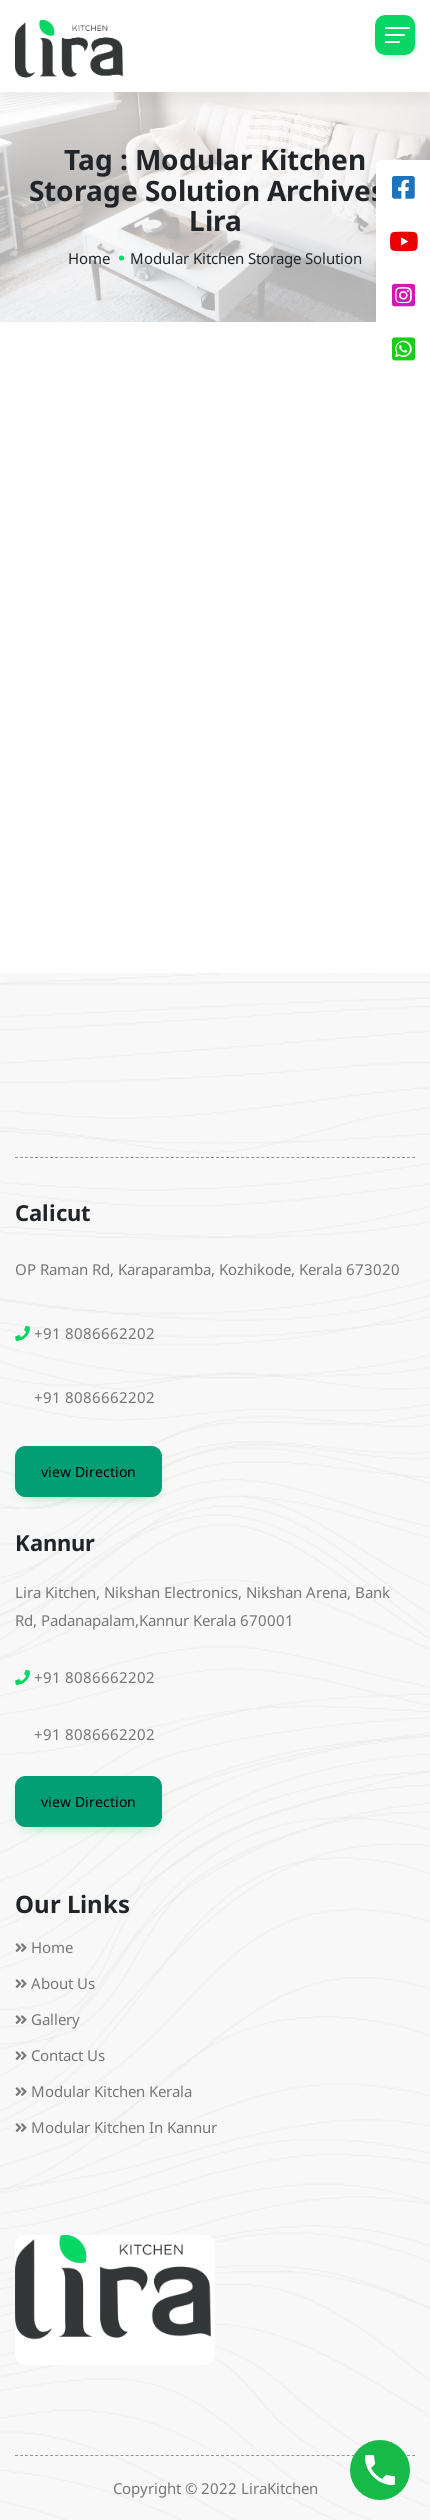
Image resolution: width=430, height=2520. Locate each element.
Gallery (55, 2019)
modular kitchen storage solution (246, 258)
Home (89, 258)
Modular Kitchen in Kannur (124, 2127)
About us (63, 1983)
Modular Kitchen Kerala (111, 2091)
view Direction (88, 1471)
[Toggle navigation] (395, 35)
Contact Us (68, 2055)
